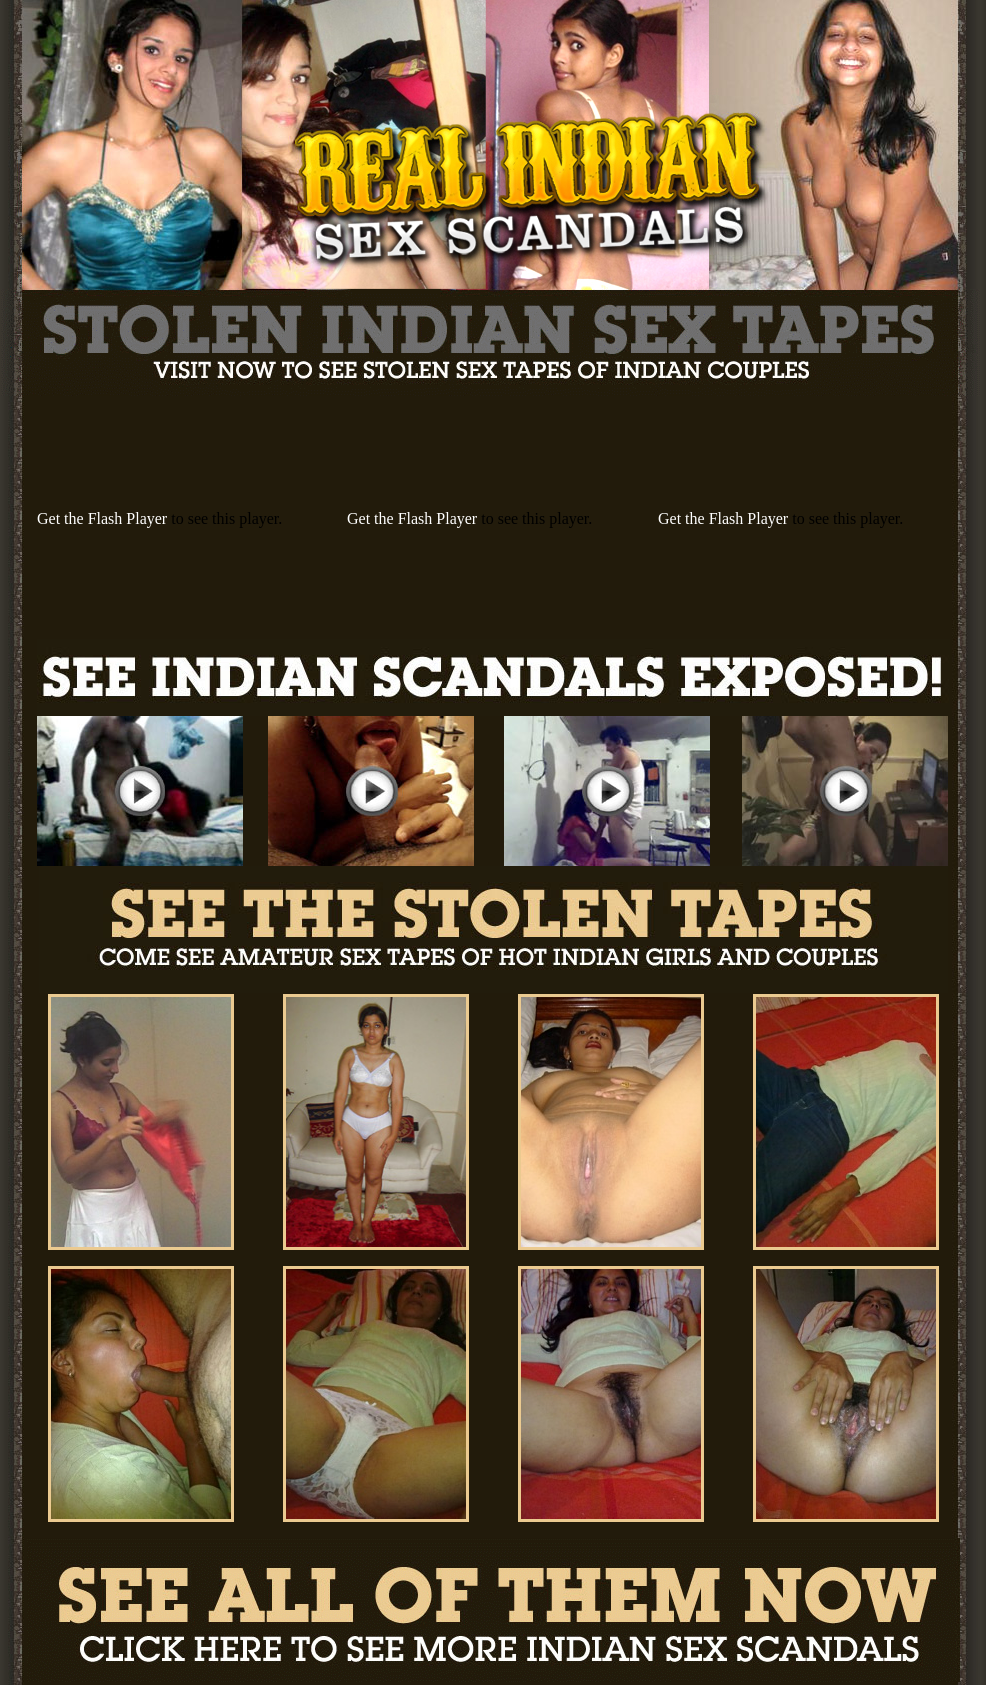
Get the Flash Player (102, 518)
